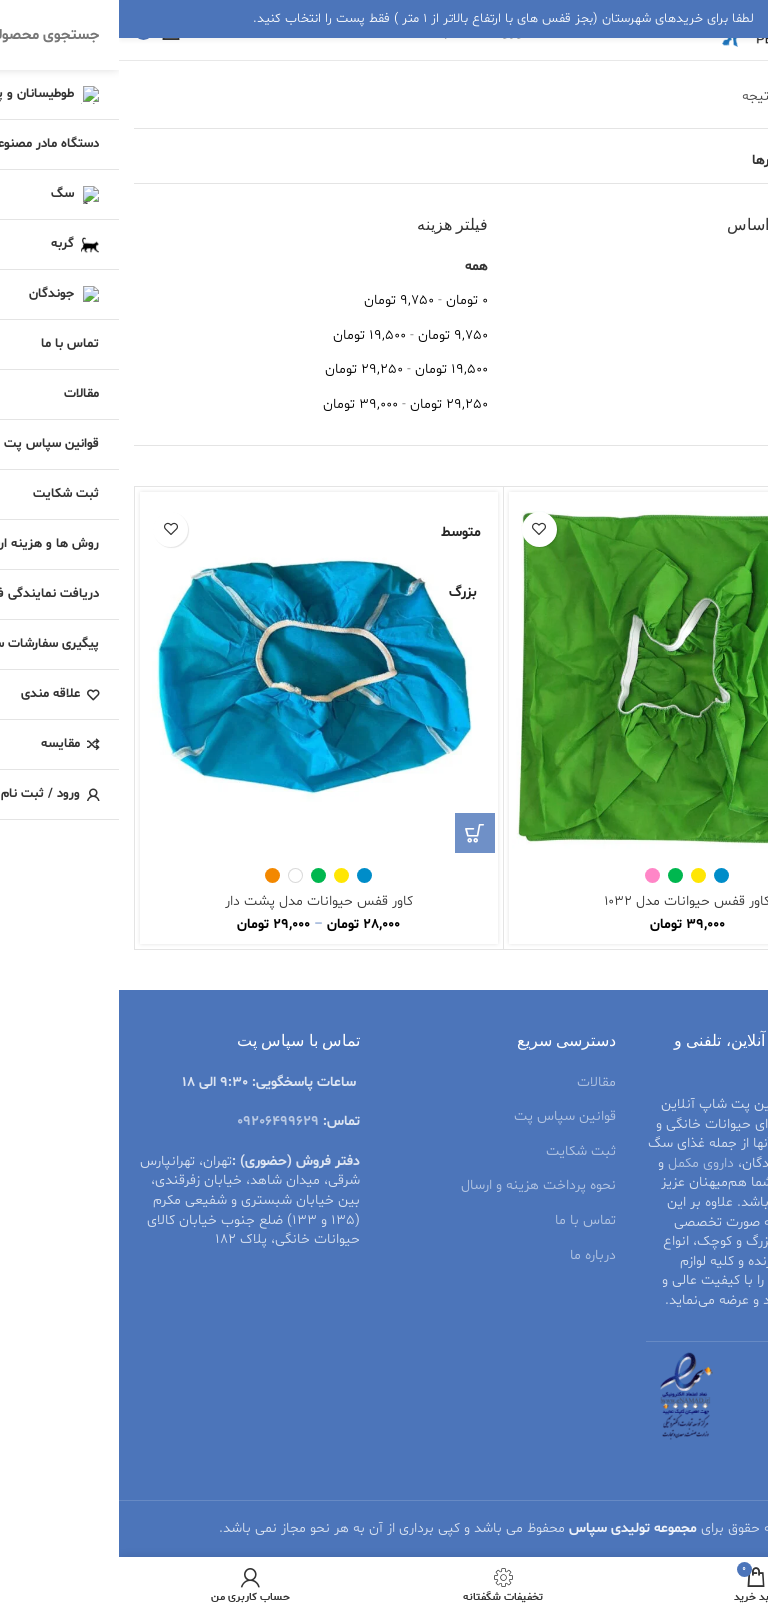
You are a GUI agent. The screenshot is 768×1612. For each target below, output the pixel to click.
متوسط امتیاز (715, 300)
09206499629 (159, 1121)
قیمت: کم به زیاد (704, 369)
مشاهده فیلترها (678, 160)
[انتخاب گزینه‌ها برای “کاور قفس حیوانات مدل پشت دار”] (356, 833)
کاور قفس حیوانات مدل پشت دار (200, 901)
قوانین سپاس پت (446, 1116)
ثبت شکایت (462, 1151)
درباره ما (474, 1255)
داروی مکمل (582, 1163)
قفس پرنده (691, 1241)
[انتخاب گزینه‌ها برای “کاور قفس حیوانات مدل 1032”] (724, 833)
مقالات (477, 1082)
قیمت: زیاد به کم (704, 404)
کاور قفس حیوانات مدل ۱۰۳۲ (568, 901)
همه (357, 266)
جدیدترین (724, 335)
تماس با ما (466, 1220)
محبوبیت (726, 266)
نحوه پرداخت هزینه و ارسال (419, 1185)
